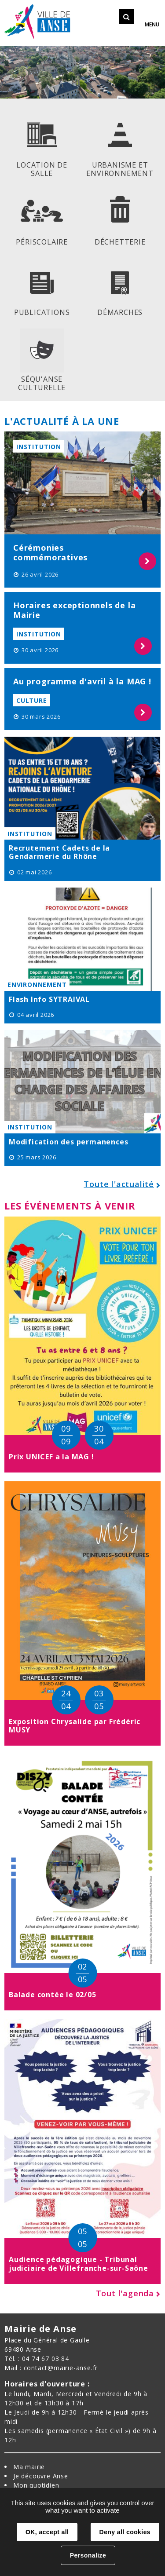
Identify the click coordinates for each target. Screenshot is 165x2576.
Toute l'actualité (119, 1184)
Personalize (88, 2555)
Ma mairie (29, 2467)
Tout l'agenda (125, 2293)
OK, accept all (47, 2532)
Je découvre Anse (40, 2476)
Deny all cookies (124, 2532)
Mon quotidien (36, 2485)
